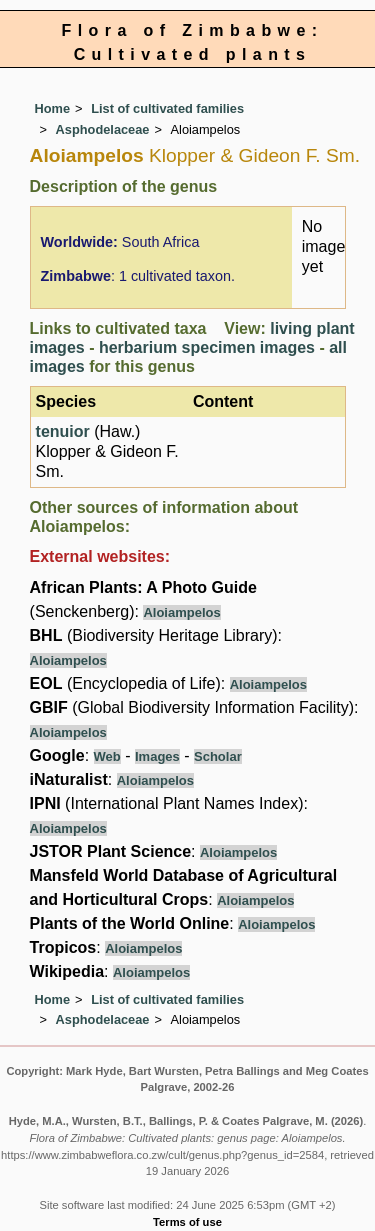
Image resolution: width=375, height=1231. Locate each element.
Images (157, 756)
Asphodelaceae (103, 129)
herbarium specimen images (207, 347)
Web (107, 756)
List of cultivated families (167, 108)
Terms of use (187, 1222)
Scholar (218, 756)
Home (53, 108)
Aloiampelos (181, 612)
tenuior (63, 431)
